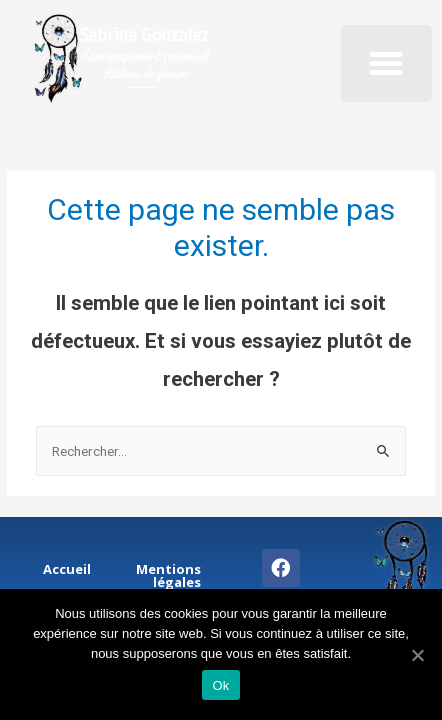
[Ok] (417, 655)
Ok (220, 685)
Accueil (67, 569)
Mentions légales (168, 575)
